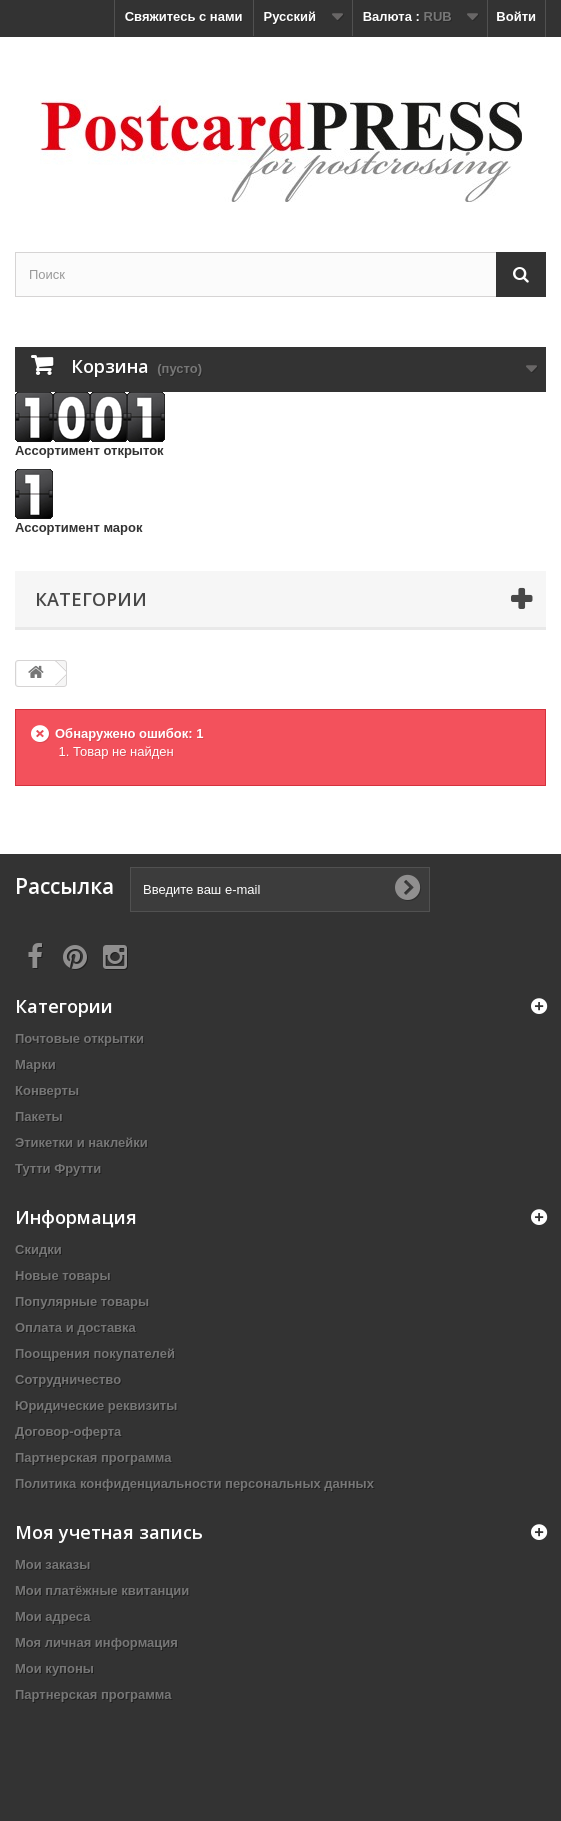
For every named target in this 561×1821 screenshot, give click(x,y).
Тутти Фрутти (58, 1168)
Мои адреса (52, 1616)
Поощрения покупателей (95, 1353)
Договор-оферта (68, 1431)
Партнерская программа (93, 1457)
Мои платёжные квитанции (102, 1590)
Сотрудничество (68, 1379)
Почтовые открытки (79, 1038)
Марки (35, 1064)
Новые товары (63, 1275)
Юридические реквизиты (96, 1405)
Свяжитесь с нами (184, 16)
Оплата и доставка (75, 1327)
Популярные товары (82, 1301)
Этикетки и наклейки (81, 1142)
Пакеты (39, 1116)
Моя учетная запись (109, 1532)
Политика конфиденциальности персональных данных (194, 1483)
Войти (516, 16)
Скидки (38, 1249)
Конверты (47, 1090)
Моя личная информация (96, 1642)
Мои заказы (52, 1564)
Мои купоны (54, 1668)
